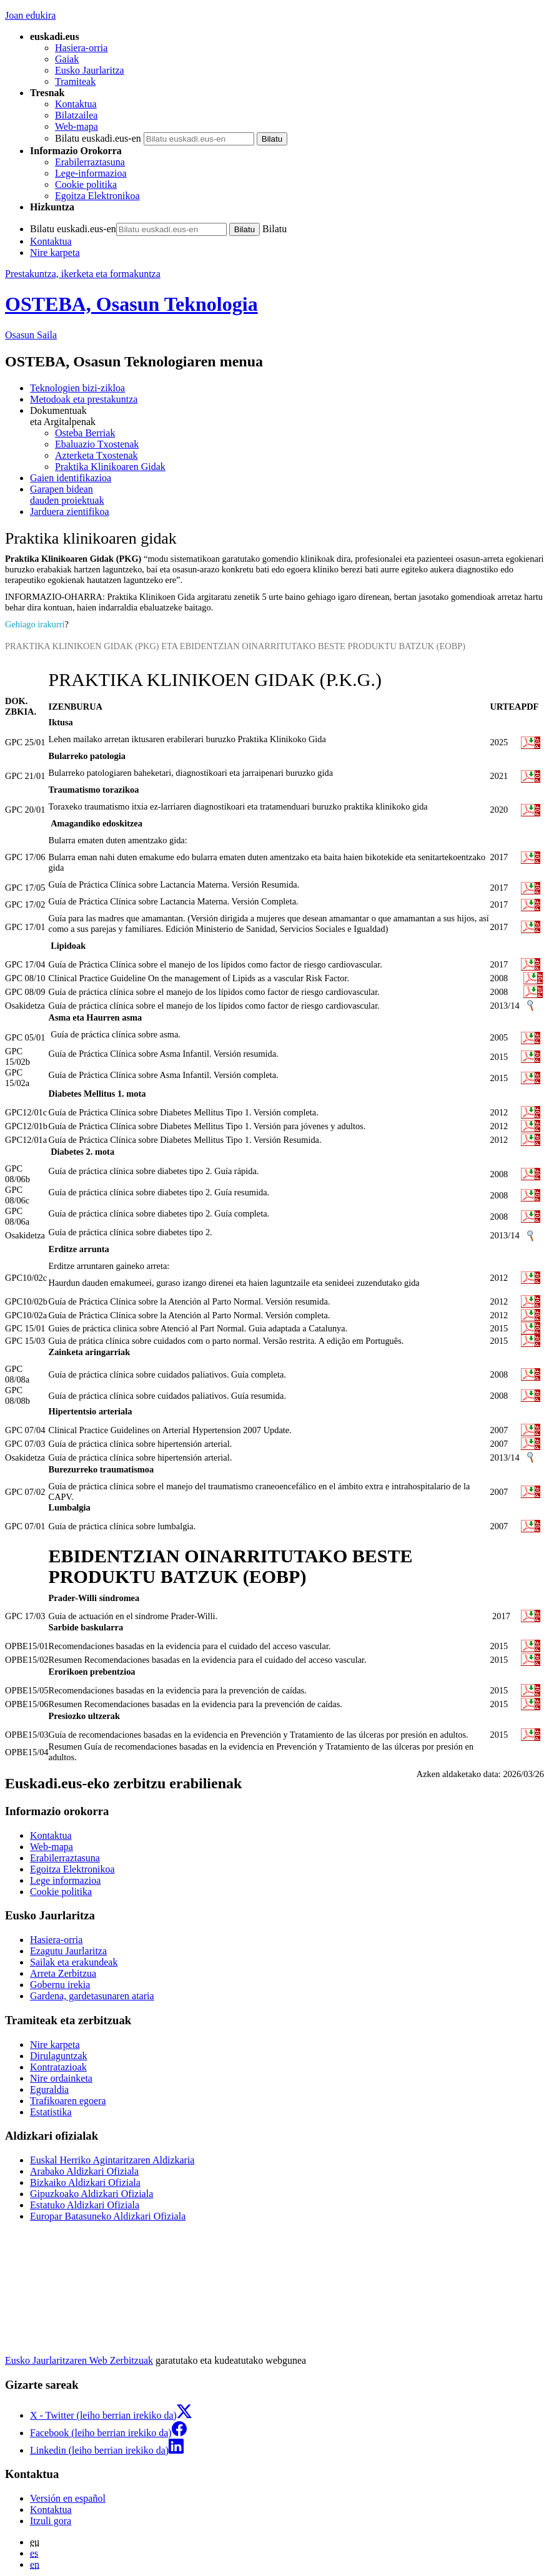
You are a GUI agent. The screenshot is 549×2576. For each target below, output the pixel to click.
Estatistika (51, 2112)
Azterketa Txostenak (96, 455)
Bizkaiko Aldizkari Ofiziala (85, 2182)
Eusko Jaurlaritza (89, 70)
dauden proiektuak (287, 495)
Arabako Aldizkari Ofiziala (84, 2171)
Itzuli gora (50, 2520)
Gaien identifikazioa (70, 478)
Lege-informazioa (91, 173)
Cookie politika (86, 184)
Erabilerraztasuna (90, 162)
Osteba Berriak (85, 433)
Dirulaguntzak (58, 2055)
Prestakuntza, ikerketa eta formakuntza (83, 273)
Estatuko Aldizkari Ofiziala (84, 2205)
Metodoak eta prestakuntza (83, 399)
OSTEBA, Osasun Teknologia (131, 304)
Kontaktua (76, 104)
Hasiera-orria (81, 47)
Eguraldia (49, 2089)
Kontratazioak (58, 2067)
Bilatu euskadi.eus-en (98, 138)
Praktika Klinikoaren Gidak (110, 466)
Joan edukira (30, 15)
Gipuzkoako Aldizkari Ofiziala (91, 2193)
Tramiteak (75, 81)
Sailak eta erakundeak (73, 1962)
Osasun (31, 335)
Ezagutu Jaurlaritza (68, 1951)
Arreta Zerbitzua (63, 1973)
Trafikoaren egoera (68, 2100)
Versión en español (68, 2498)
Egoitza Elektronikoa (97, 195)
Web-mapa (76, 126)
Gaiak (67, 59)
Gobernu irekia (60, 1984)
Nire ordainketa (61, 2078)
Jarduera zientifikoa (69, 511)
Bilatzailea (76, 115)
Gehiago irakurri (35, 624)
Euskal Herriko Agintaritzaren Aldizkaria (112, 2160)
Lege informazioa (65, 1880)
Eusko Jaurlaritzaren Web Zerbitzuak (79, 2360)
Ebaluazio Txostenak (97, 444)
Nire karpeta (55, 252)
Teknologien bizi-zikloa (77, 388)
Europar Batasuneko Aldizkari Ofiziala (107, 2216)
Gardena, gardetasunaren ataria (92, 1996)
